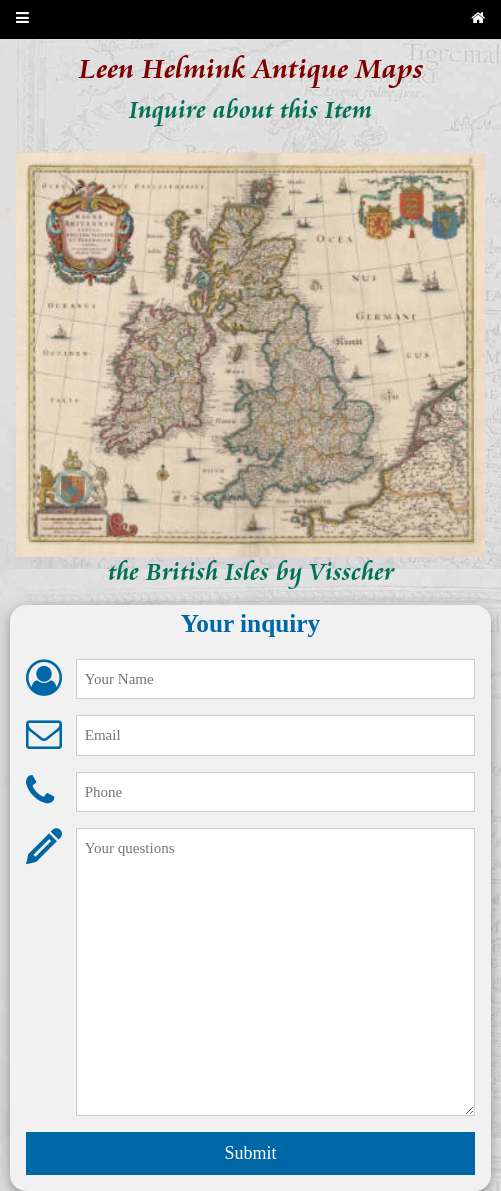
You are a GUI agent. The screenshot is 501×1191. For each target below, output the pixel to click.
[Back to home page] (478, 19)
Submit (250, 1153)
